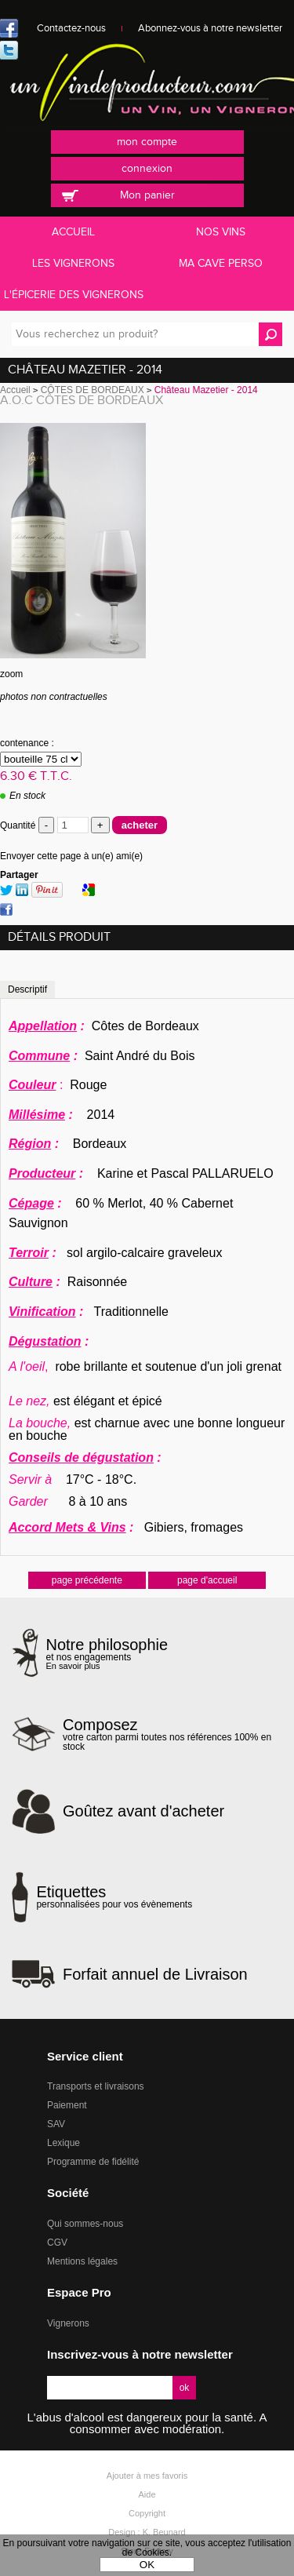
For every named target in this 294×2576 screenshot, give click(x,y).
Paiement (67, 2105)
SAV (56, 2124)
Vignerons (68, 2323)
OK (147, 2565)
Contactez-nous (71, 28)
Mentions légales (82, 2261)
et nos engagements (107, 1654)
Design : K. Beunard (146, 2532)
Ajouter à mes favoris (147, 2475)
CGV (57, 2242)
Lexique (63, 2142)
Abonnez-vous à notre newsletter (210, 28)
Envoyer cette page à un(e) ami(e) (71, 856)
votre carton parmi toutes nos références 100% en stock (172, 1734)
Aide (146, 2494)
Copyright (147, 2513)
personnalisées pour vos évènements (114, 1896)
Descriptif (27, 989)
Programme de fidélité (93, 2161)
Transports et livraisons (95, 2086)
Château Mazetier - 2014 (85, 370)
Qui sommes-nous (85, 2223)
